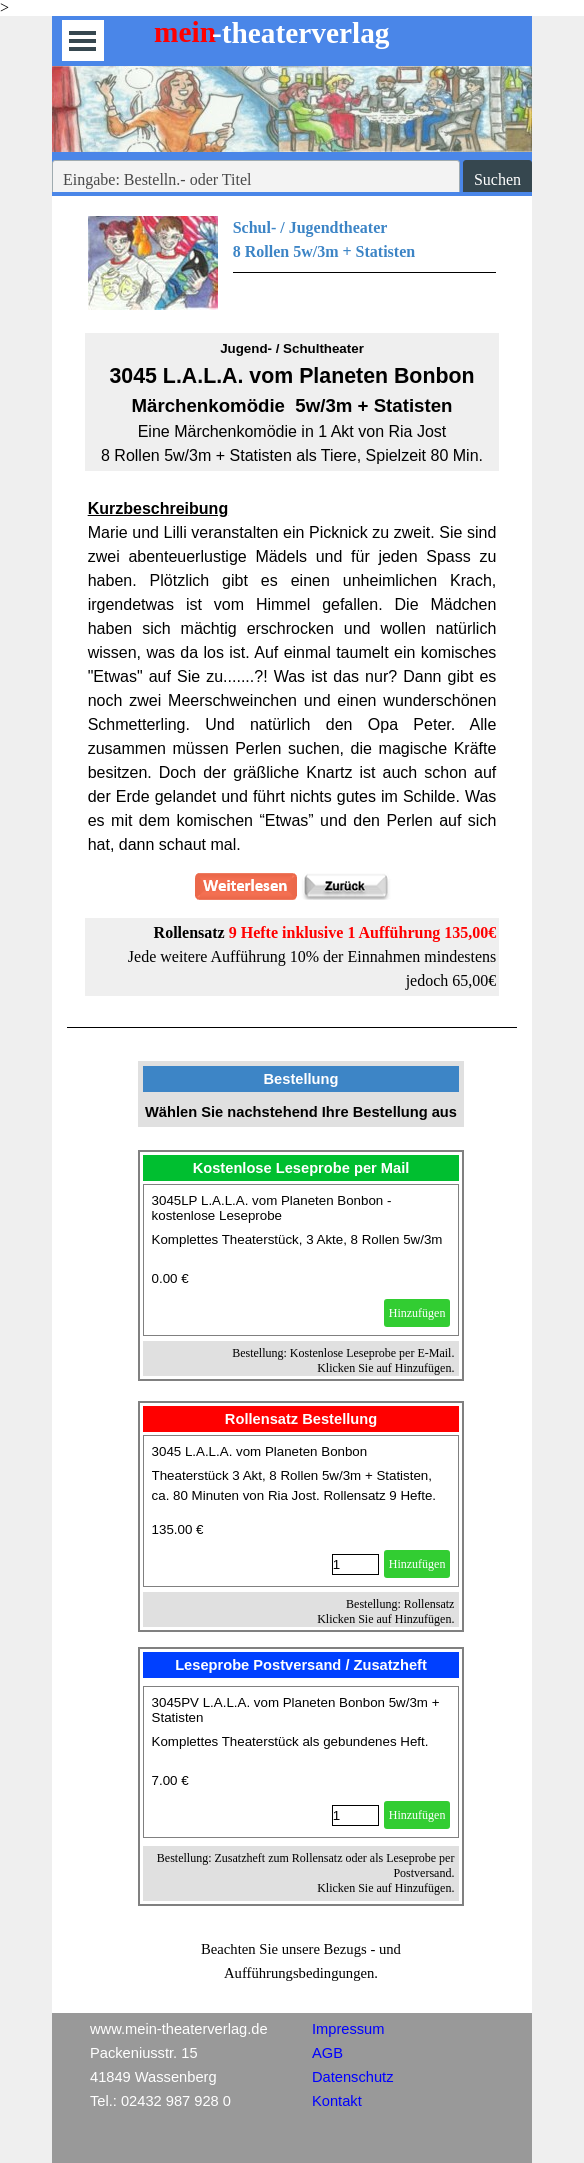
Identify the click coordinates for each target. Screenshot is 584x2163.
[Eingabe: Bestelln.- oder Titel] (256, 180)
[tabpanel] (292, 263)
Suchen (497, 179)
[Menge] (355, 1564)
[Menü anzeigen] (82, 40)
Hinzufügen (417, 1313)
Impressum (348, 2029)
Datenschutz (352, 2077)
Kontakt (337, 2101)
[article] (301, 1260)
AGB (327, 2053)
